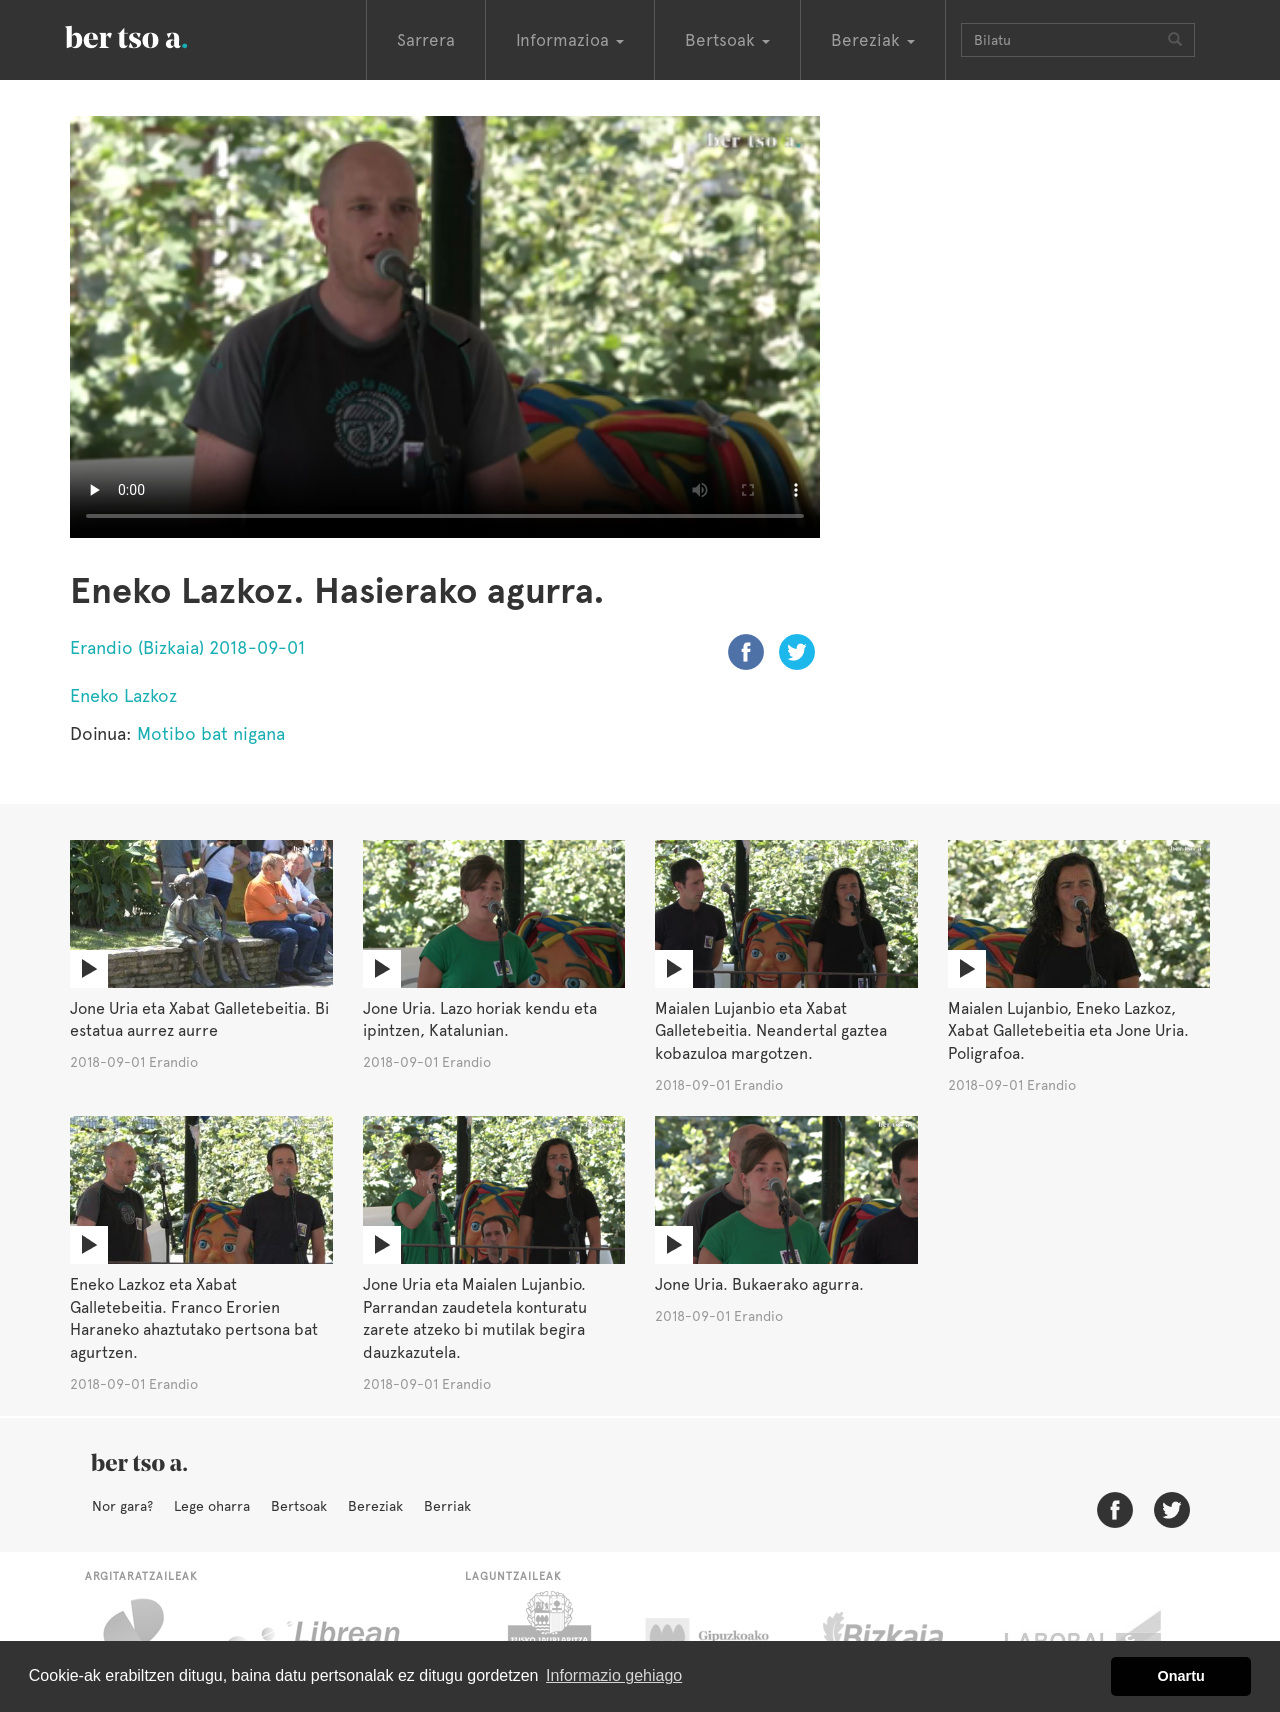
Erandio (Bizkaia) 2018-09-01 (187, 647)
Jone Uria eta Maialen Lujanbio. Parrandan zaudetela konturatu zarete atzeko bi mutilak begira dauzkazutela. (475, 1319)
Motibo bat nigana (211, 733)
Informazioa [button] (570, 40)
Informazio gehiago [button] (614, 1675)
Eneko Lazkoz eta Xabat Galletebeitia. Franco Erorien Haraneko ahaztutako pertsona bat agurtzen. (194, 1319)
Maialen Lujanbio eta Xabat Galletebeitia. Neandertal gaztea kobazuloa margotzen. (771, 1031)
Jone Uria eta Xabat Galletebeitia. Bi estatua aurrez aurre (199, 1020)
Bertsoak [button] (727, 40)
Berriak (447, 1506)
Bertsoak (299, 1506)
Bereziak (375, 1506)
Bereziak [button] (873, 40)
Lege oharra (212, 1506)
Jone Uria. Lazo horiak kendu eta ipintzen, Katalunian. (480, 1020)
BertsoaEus (155, 35)
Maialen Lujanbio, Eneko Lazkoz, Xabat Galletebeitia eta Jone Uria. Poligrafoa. (1068, 1031)
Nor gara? (122, 1506)
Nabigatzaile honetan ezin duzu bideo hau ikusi (445, 327)
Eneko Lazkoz (123, 695)
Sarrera (426, 40)
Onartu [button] (1181, 1676)
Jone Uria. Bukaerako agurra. (759, 1284)
